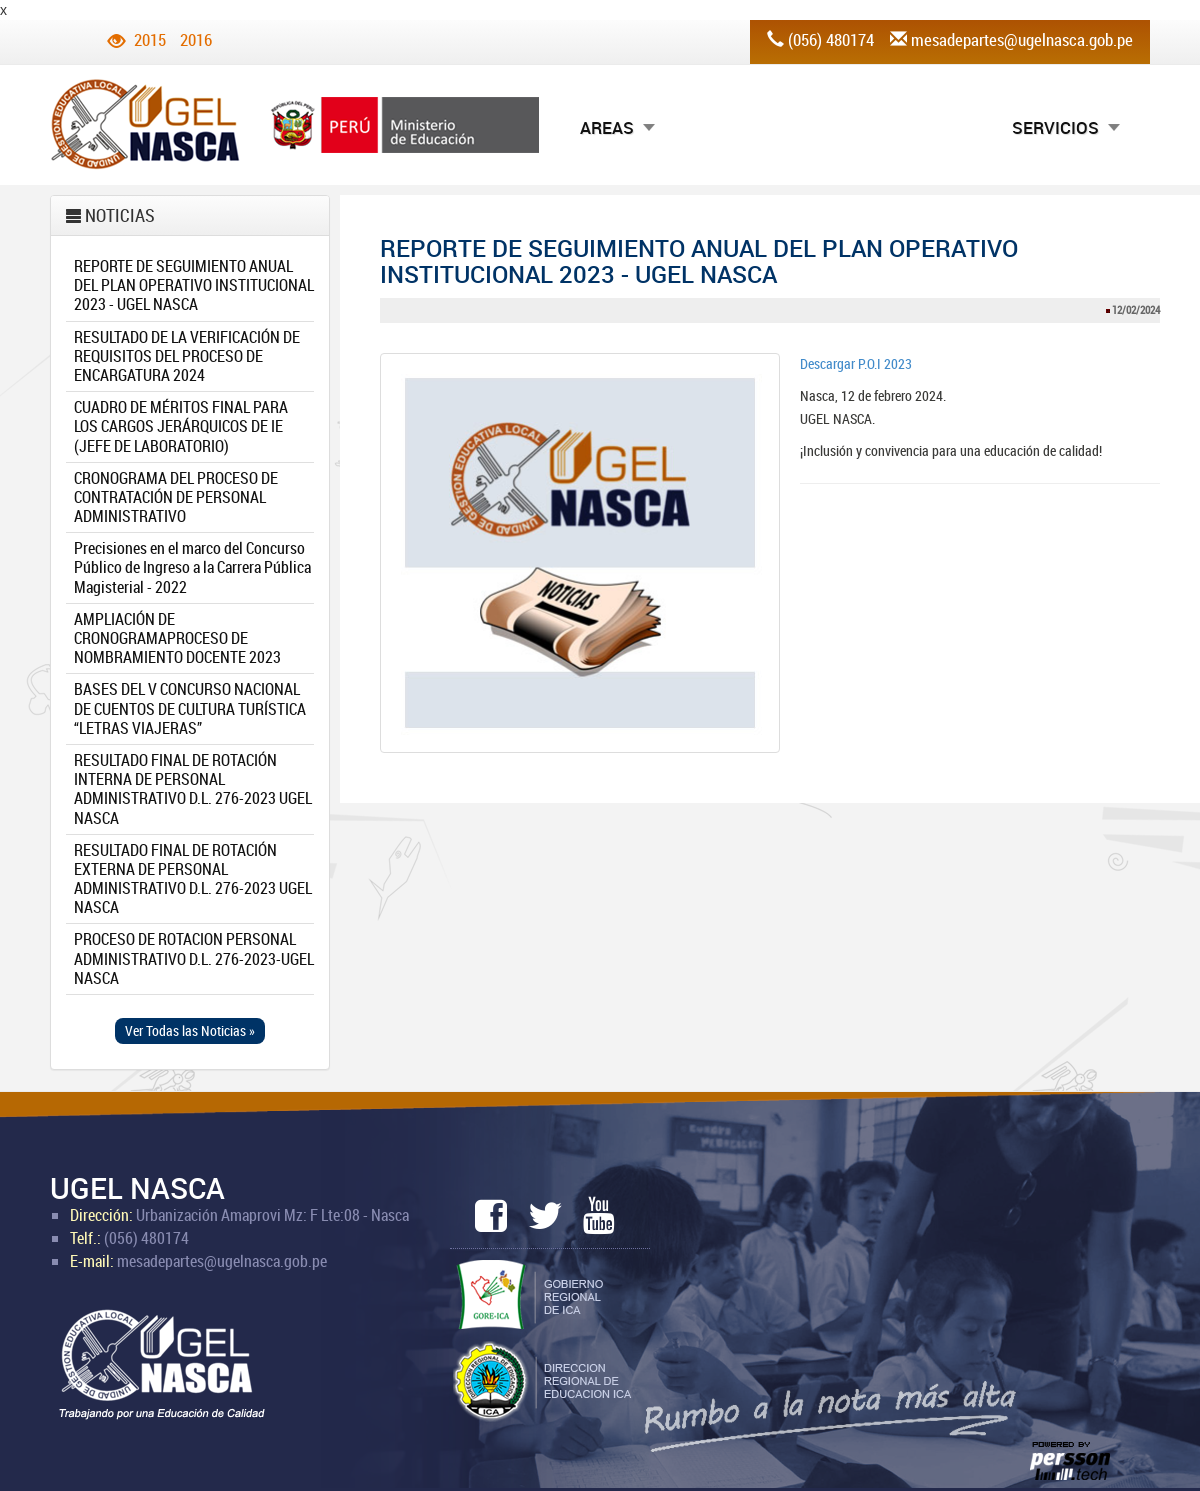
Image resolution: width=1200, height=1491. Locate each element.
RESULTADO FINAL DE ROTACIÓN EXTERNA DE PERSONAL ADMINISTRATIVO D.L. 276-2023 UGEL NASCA (193, 879)
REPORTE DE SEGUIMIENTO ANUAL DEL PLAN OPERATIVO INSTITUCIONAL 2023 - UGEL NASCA (194, 285)
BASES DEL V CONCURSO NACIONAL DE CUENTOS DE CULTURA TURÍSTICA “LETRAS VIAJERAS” (190, 708)
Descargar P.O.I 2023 (856, 363)
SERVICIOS (1055, 127)
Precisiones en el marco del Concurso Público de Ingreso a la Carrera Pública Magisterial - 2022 (192, 567)
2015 (150, 39)
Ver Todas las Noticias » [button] (190, 1030)
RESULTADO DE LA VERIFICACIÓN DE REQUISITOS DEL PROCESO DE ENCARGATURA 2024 (187, 356)
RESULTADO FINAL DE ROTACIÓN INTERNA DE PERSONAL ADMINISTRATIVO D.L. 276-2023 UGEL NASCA (193, 789)
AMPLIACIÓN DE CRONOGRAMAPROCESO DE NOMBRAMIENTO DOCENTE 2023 (177, 638)
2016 (196, 39)
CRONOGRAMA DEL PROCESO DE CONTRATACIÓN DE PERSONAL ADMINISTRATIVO (176, 497)
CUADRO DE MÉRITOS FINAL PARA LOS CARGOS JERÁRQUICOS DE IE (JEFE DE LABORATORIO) (181, 426)
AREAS (607, 127)
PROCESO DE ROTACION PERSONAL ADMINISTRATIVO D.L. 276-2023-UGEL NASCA (194, 958)
